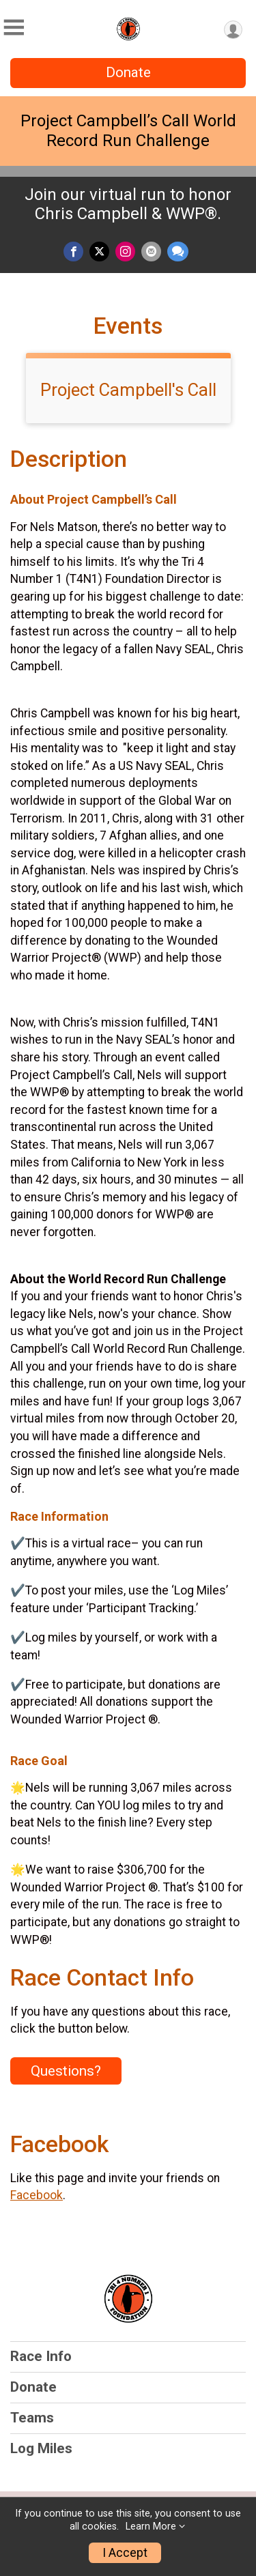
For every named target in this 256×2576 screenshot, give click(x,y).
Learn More (151, 2526)
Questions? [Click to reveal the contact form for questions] (66, 2071)
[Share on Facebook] (73, 251)
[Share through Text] (177, 251)
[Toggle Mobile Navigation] (13, 28)
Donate (128, 72)
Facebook (36, 2195)
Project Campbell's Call (128, 390)
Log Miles (41, 2448)
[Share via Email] (151, 251)
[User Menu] (233, 29)
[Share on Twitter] (99, 251)
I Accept (124, 2553)
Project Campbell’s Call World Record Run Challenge (128, 130)
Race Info (41, 2356)
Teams (32, 2417)
